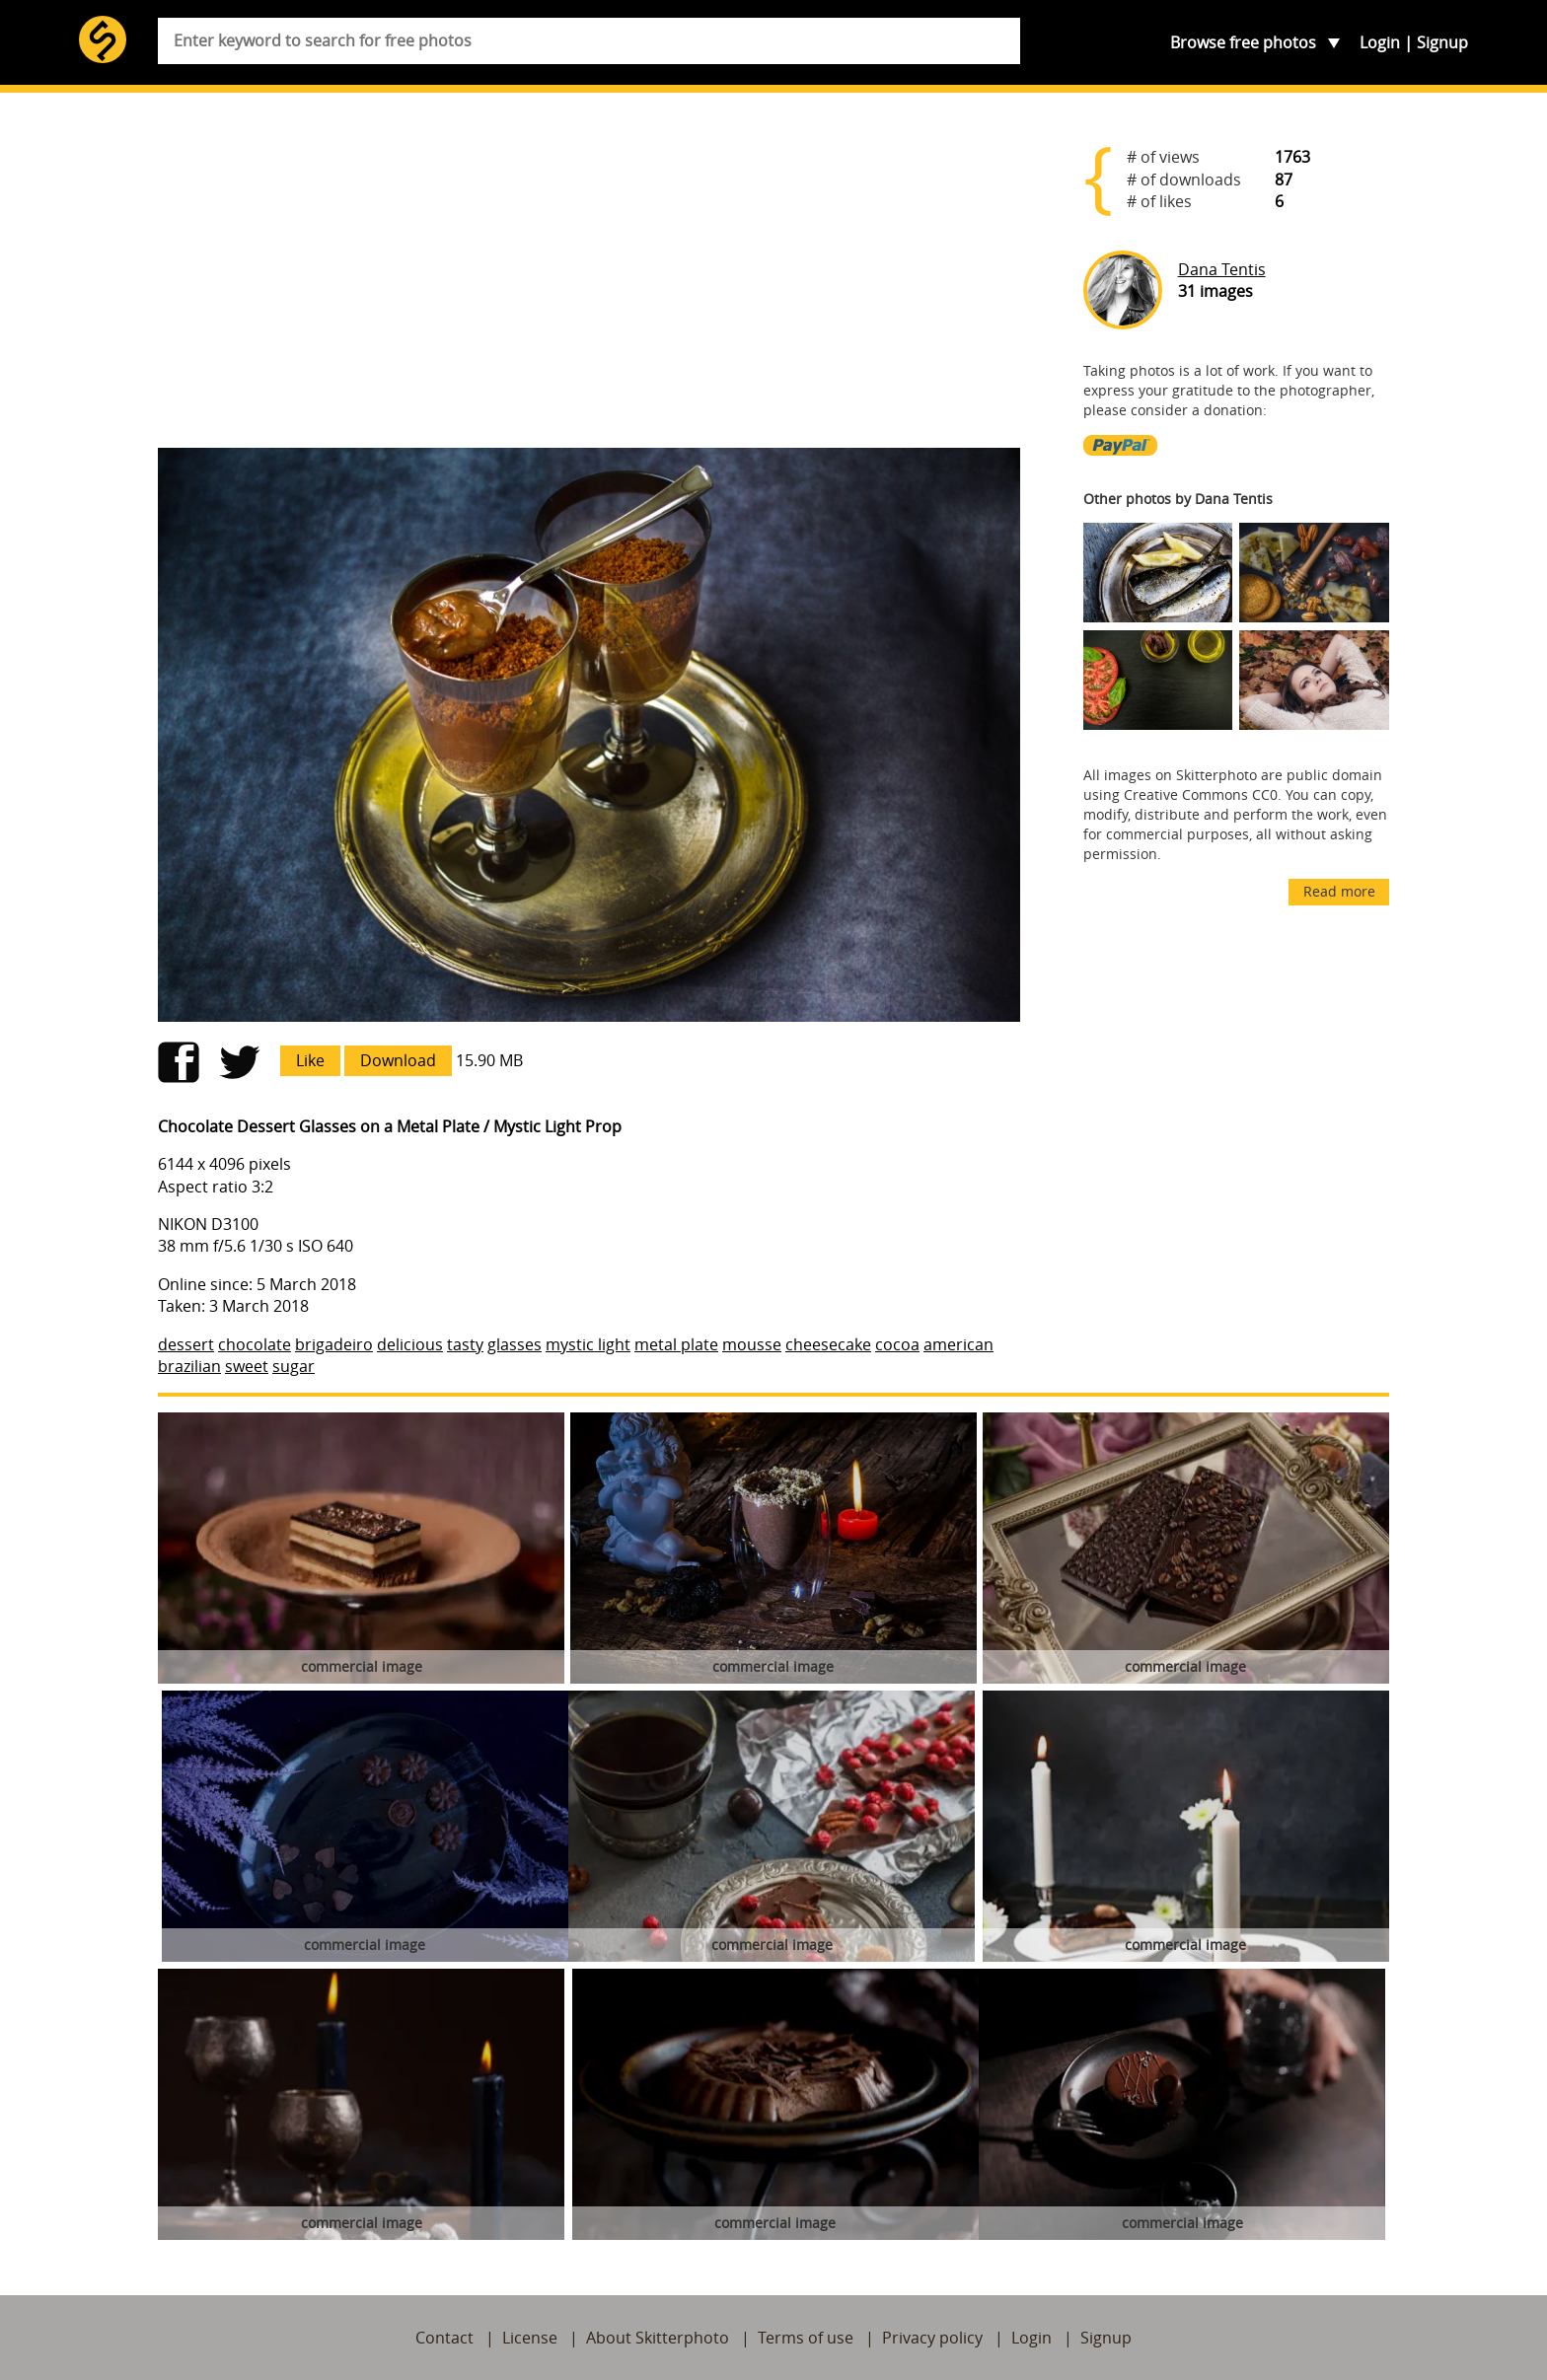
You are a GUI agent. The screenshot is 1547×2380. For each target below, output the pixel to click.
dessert (186, 1344)
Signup (1442, 42)
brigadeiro (334, 1344)
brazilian (189, 1366)
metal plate (676, 1344)
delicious (410, 1344)
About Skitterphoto (657, 2337)
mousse (751, 1344)
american (958, 1344)
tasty (465, 1344)
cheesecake (828, 1344)
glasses (514, 1344)
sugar (293, 1366)
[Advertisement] (589, 278)
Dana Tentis (1222, 269)
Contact (444, 2337)
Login (1380, 42)
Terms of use (805, 2337)
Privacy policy (932, 2337)
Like (310, 1060)
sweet (246, 1366)
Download (398, 1060)
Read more (1339, 891)
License (529, 2337)
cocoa (897, 1344)
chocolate (254, 1344)
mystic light (588, 1344)
